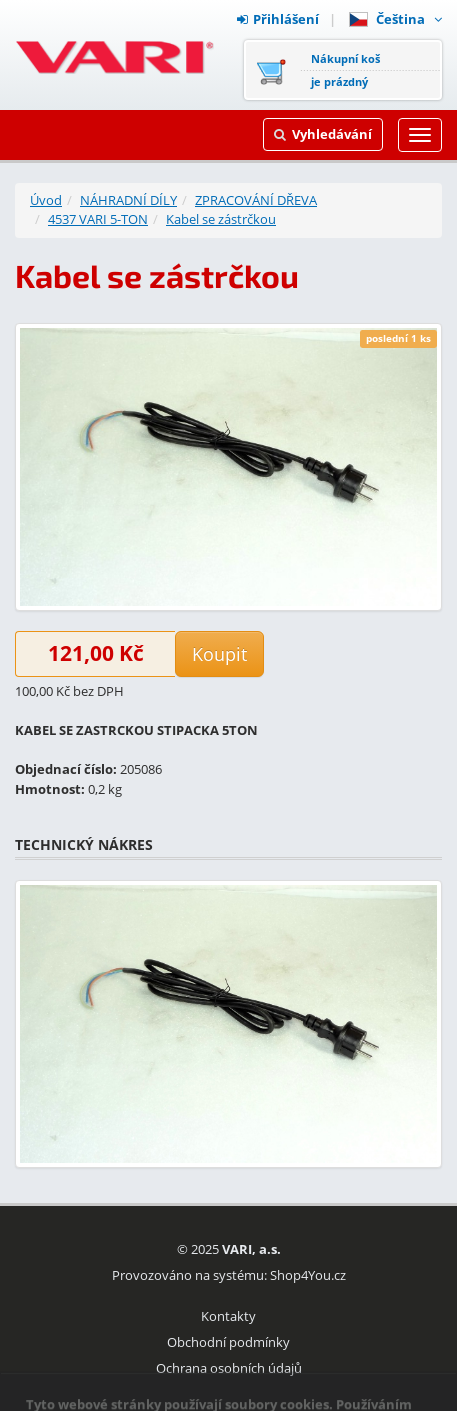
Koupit (219, 654)
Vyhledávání (323, 134)
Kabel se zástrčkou (221, 219)
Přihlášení (278, 19)
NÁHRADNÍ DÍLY (128, 200)
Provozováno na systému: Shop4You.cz (229, 1275)
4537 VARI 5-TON (98, 219)
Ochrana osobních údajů (229, 1368)
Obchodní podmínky (228, 1342)
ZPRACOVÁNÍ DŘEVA (256, 200)
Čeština (395, 19)
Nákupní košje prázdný (345, 70)
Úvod (46, 200)
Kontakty (228, 1316)
